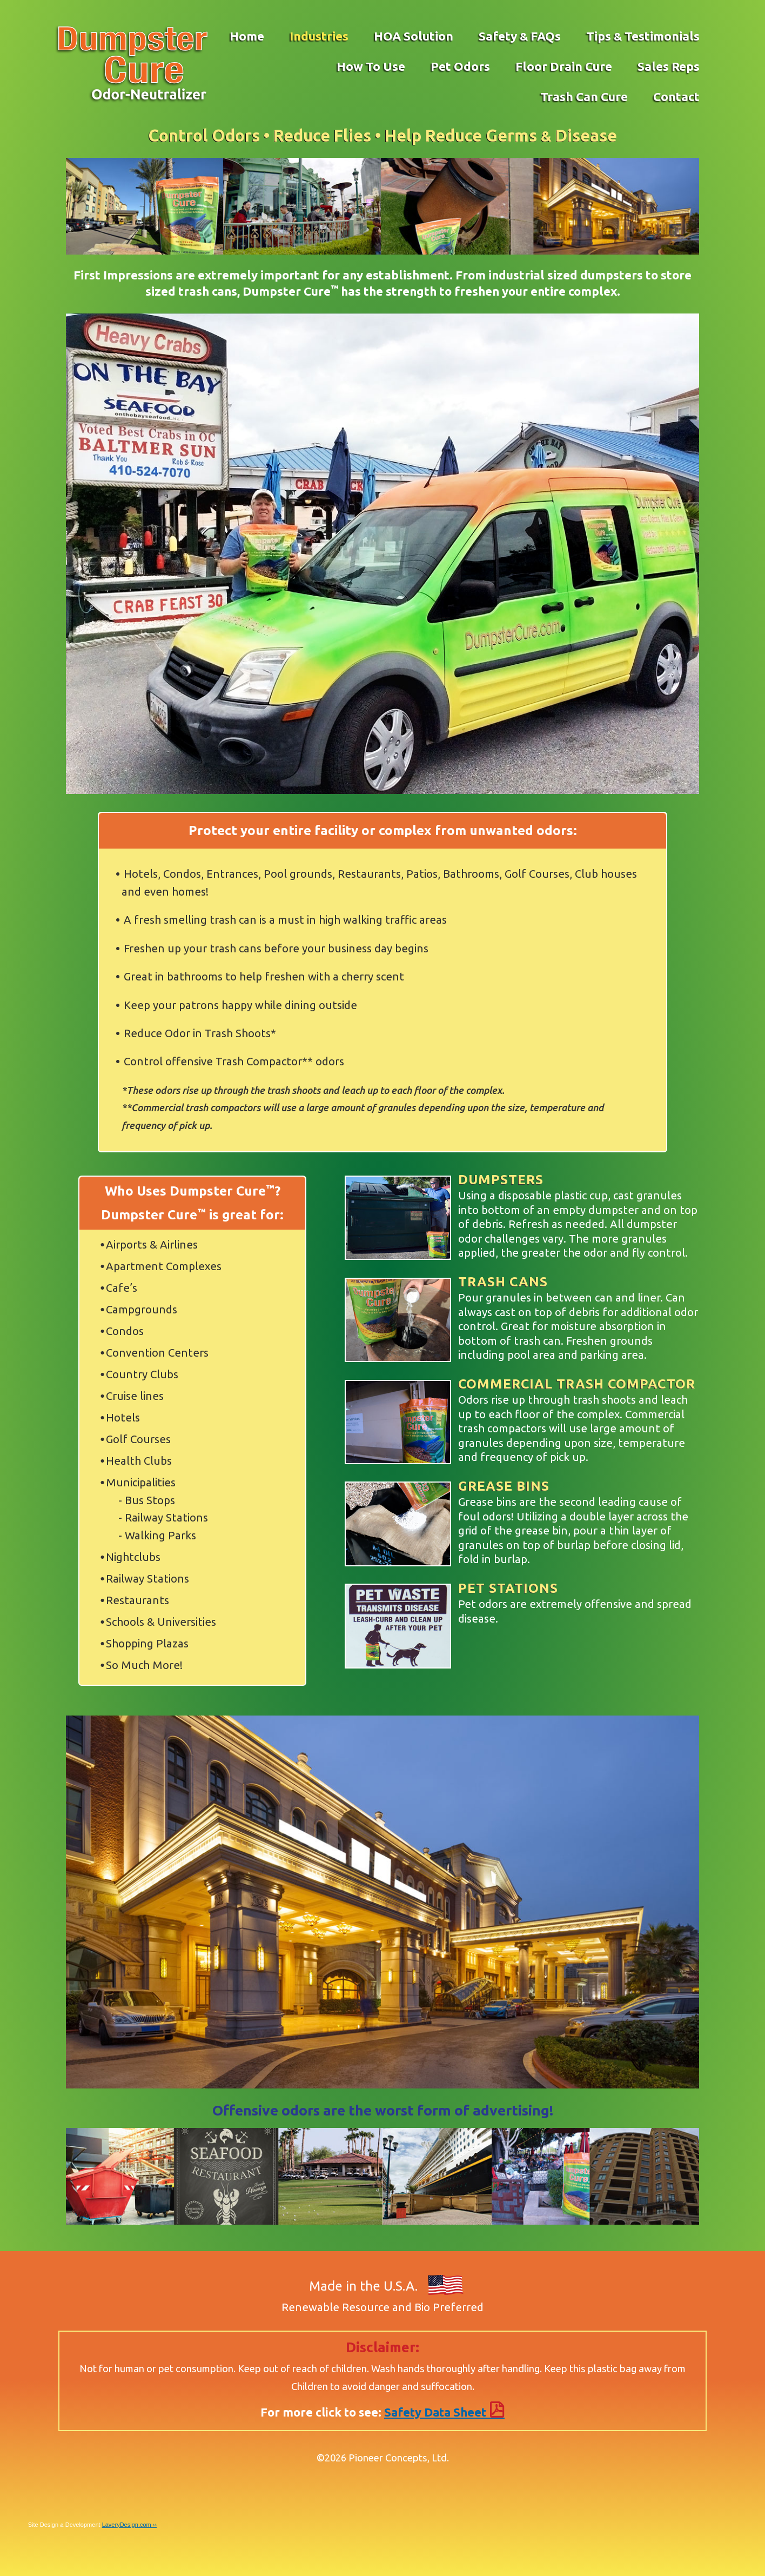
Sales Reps (669, 66)
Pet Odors (460, 66)
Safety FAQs (520, 36)
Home (247, 36)
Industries (319, 36)
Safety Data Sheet (444, 2412)
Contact (676, 96)
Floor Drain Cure (563, 66)
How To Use (371, 66)
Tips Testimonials (643, 36)
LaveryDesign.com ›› (129, 2524)
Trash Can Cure (584, 96)
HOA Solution (413, 36)
